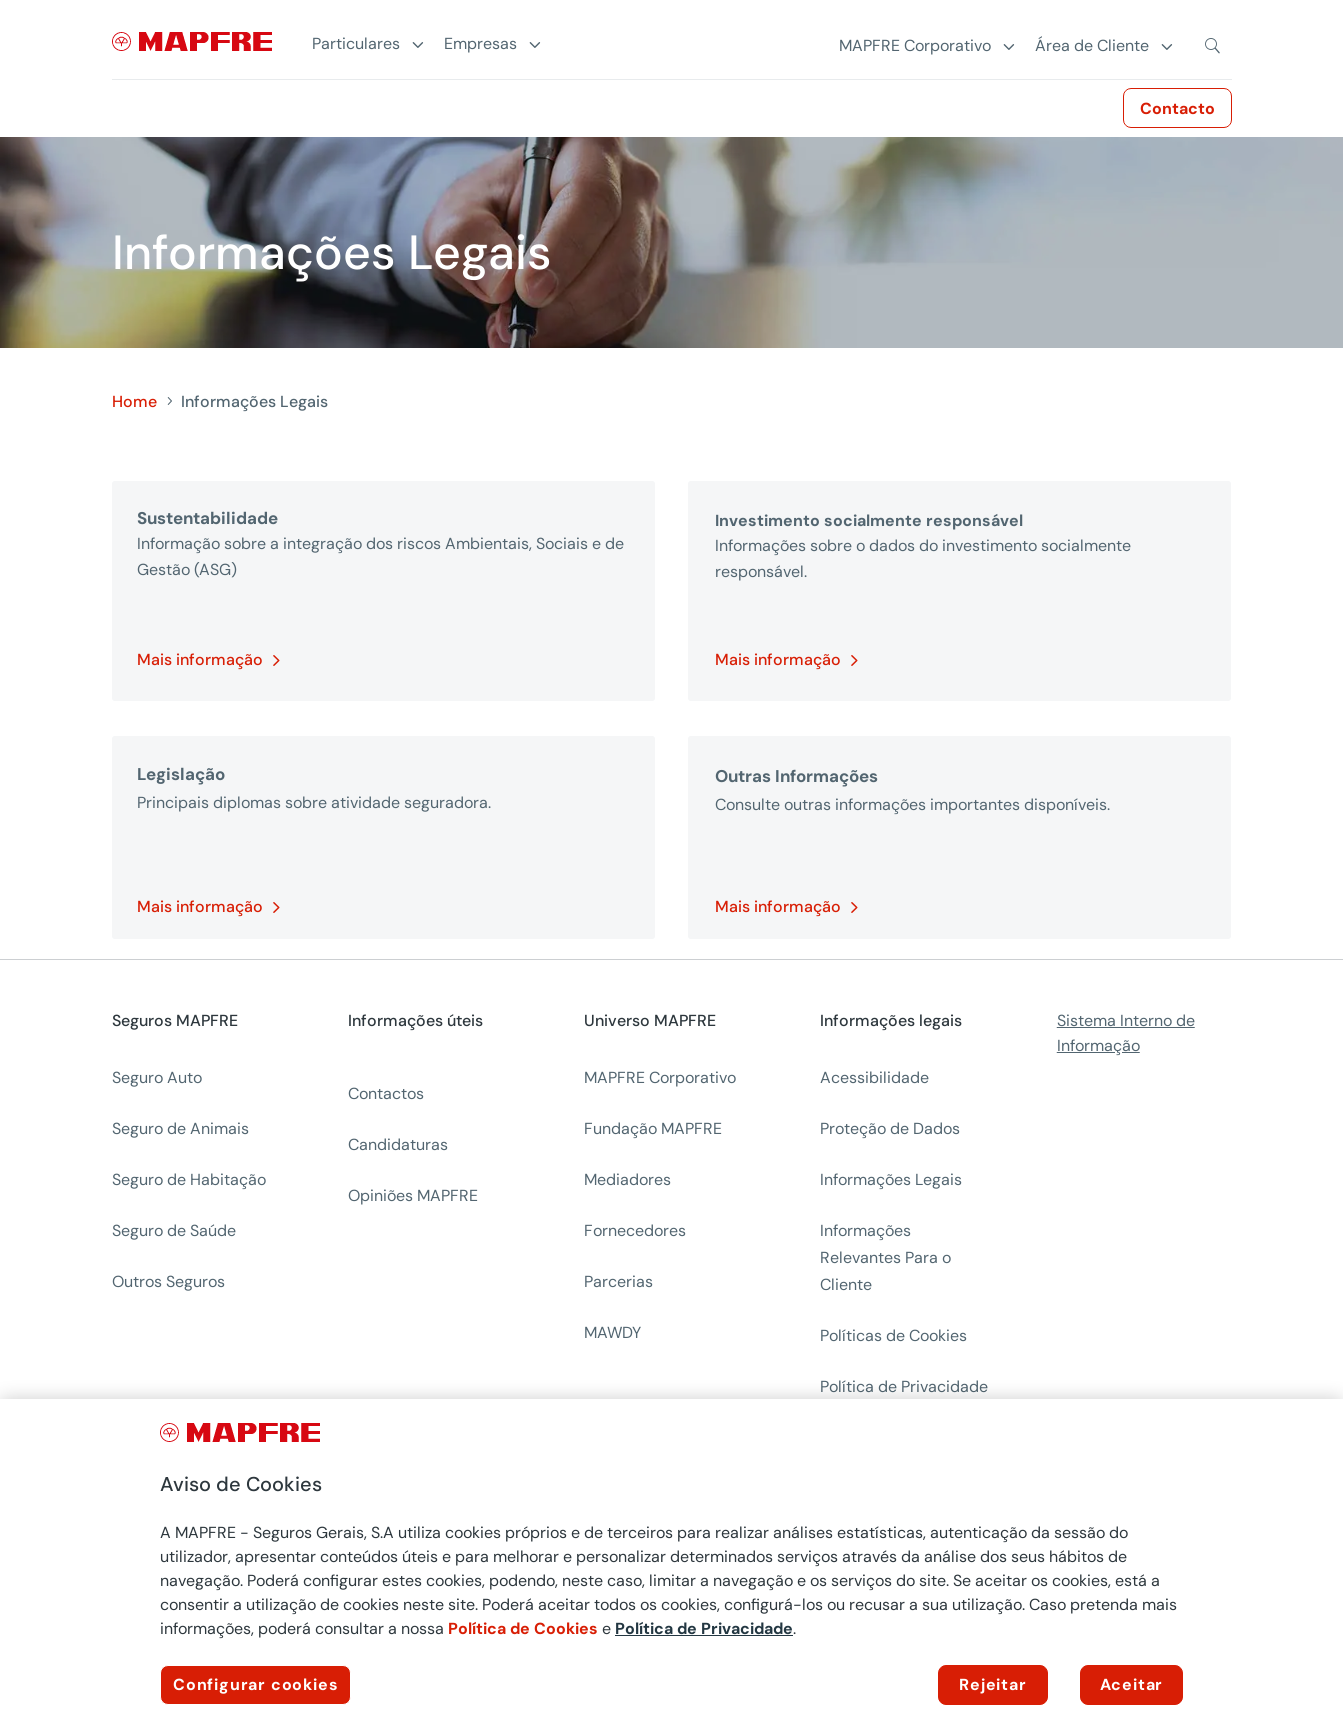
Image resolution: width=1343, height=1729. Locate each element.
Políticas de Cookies (893, 1335)
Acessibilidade (874, 1077)
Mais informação (200, 659)
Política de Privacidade (704, 1628)
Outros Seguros (168, 1281)
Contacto (1177, 108)
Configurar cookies (255, 1684)
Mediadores (627, 1179)
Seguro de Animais (180, 1128)
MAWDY (612, 1332)
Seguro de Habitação (189, 1179)
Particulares (356, 44)
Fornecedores (635, 1230)
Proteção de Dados (890, 1128)
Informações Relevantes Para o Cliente (885, 1257)
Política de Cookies (523, 1628)
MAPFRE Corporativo (660, 1077)
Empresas (480, 44)
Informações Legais (891, 1179)
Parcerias (618, 1281)
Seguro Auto (157, 1077)
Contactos (386, 1093)
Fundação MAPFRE (653, 1128)
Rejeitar (992, 1684)
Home (134, 401)
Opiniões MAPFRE (413, 1195)
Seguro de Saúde (174, 1230)
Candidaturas (398, 1144)
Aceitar (1132, 1684)
